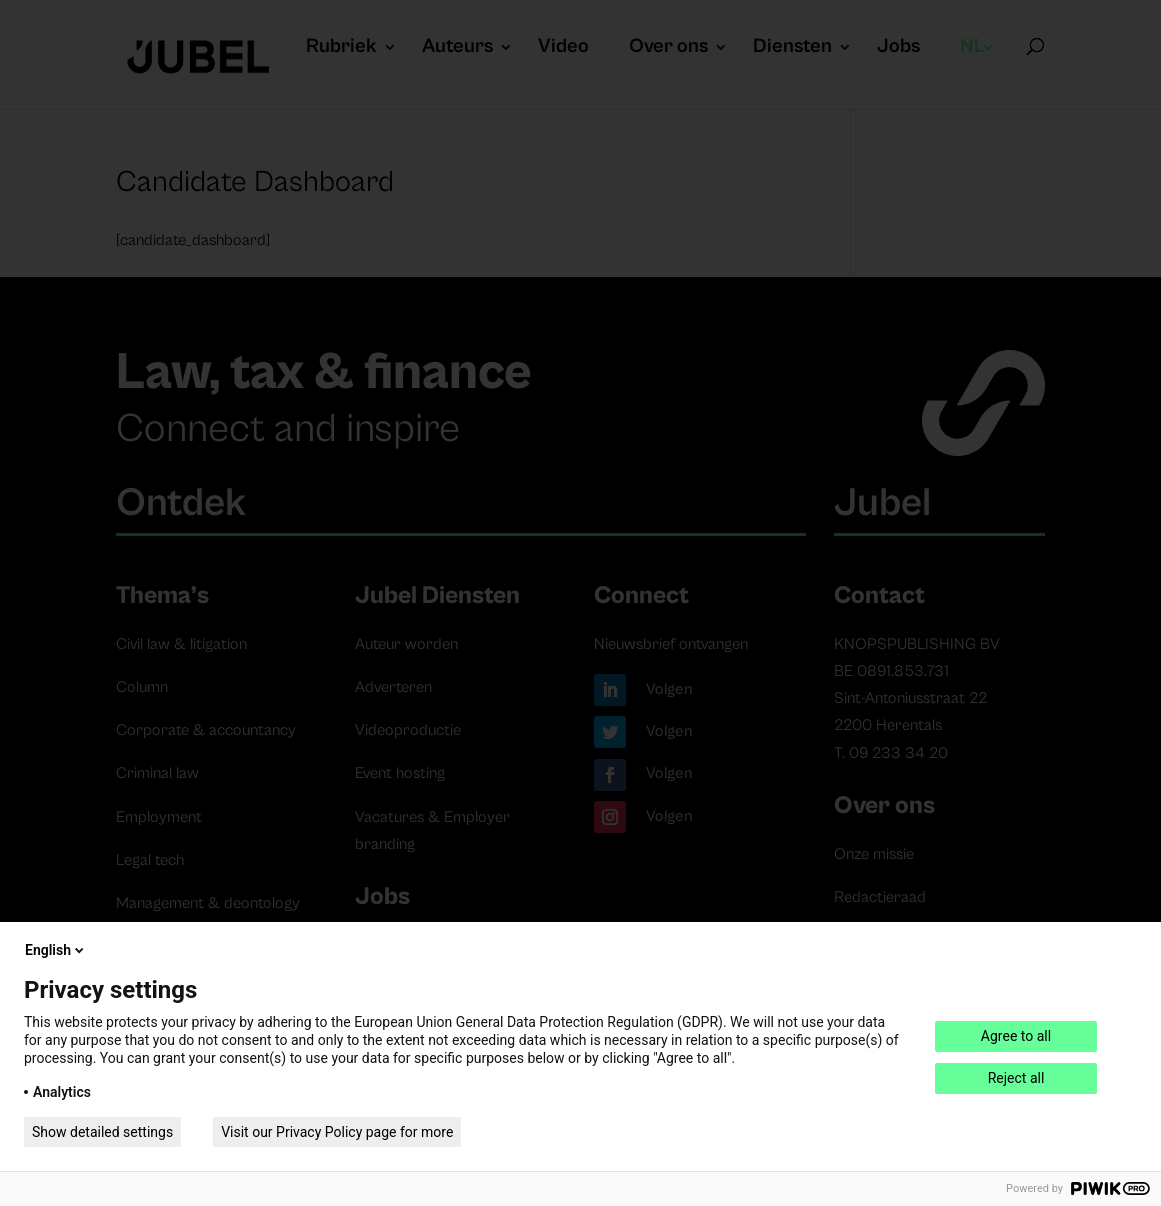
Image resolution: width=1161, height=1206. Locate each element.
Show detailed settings (102, 1132)
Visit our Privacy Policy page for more (337, 1132)
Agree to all (1016, 1036)
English (56, 950)
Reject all (1016, 1078)
